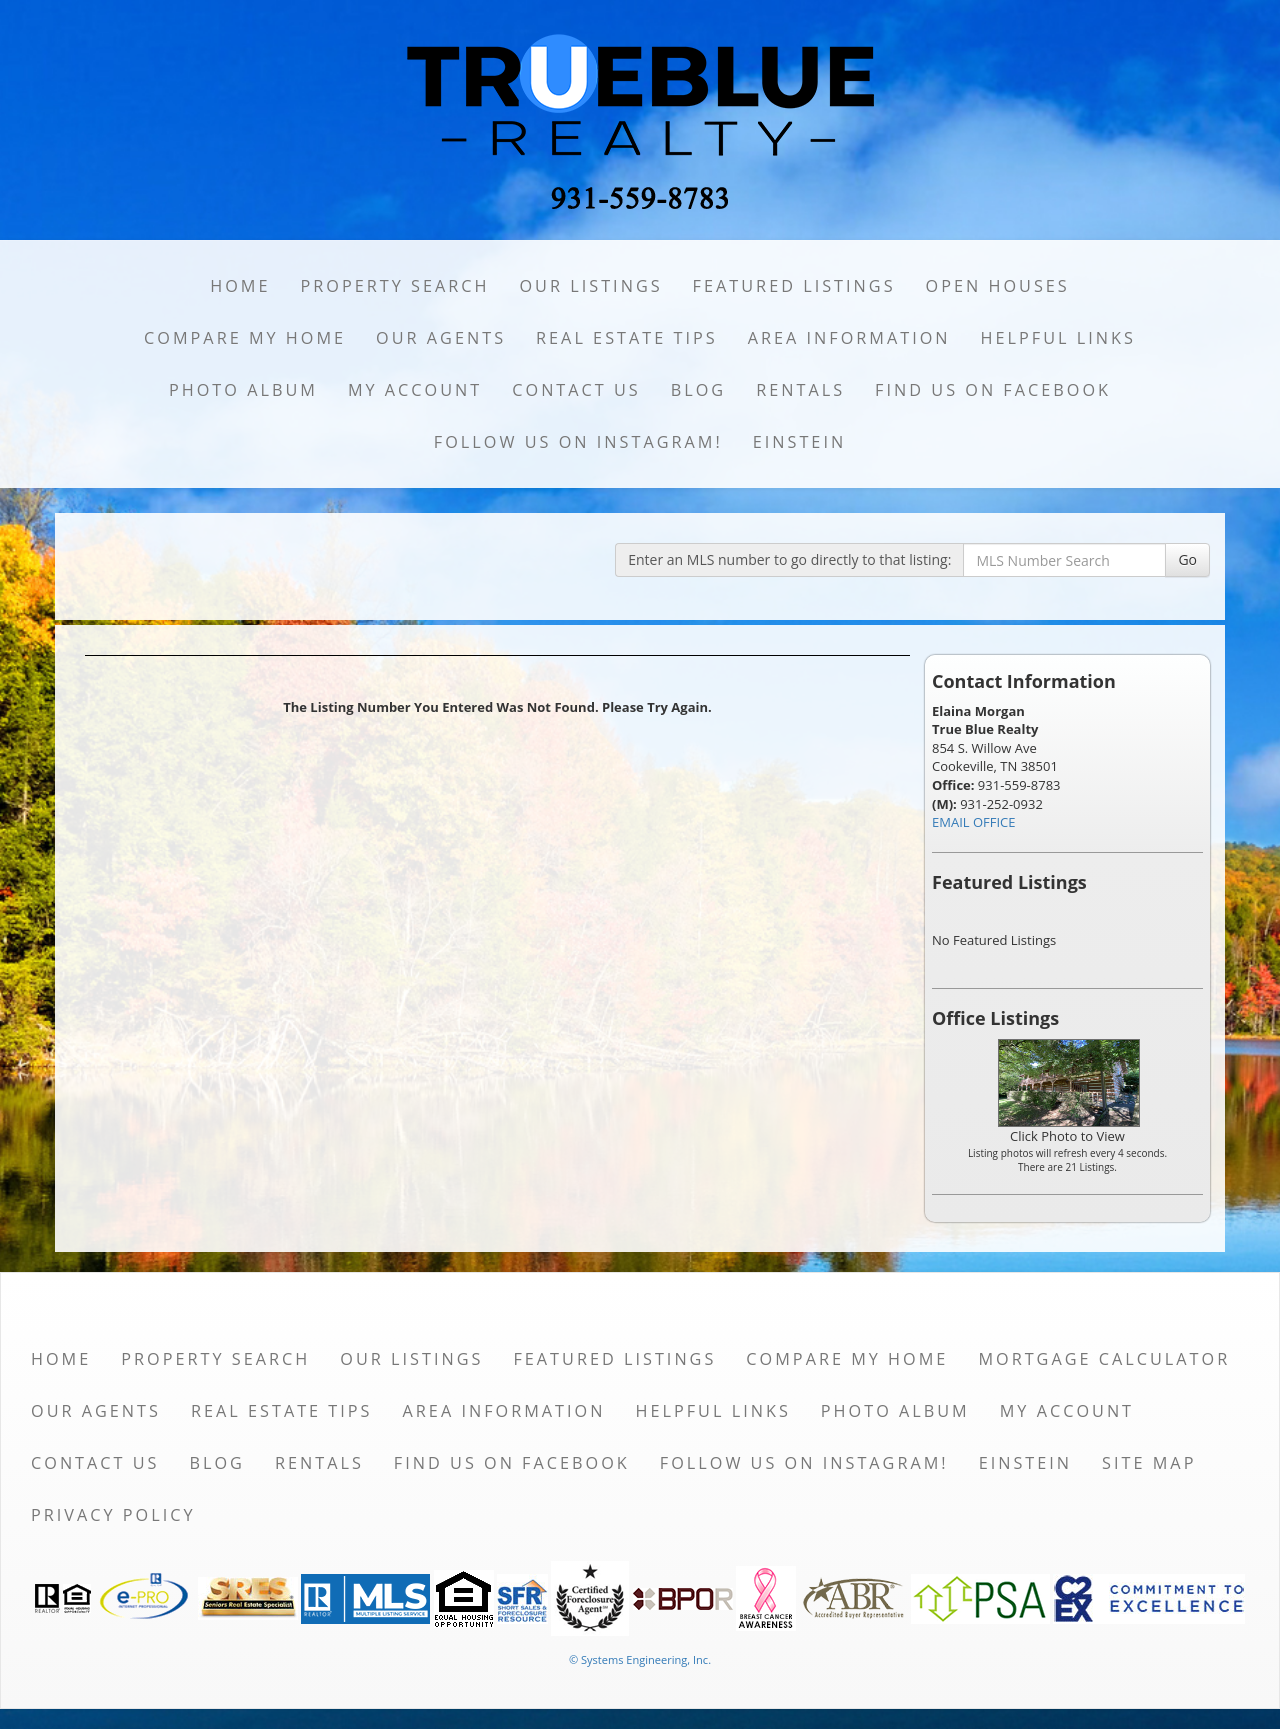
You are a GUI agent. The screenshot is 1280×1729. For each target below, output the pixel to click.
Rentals (800, 390)
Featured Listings (794, 286)
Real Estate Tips (627, 338)
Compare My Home (245, 338)
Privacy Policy (113, 1515)
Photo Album (243, 390)
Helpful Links (1058, 338)
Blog (698, 390)
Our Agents (441, 338)
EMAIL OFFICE (974, 822)
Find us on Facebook (993, 390)
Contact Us (576, 390)
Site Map (1149, 1463)
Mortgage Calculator (1104, 1359)
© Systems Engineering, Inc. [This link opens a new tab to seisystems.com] (640, 1659)
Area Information (849, 338)
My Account (415, 390)
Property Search (394, 286)
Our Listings (590, 286)
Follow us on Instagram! (578, 442)
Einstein (799, 442)
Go (1187, 559)
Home (240, 286)
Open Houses (998, 286)
